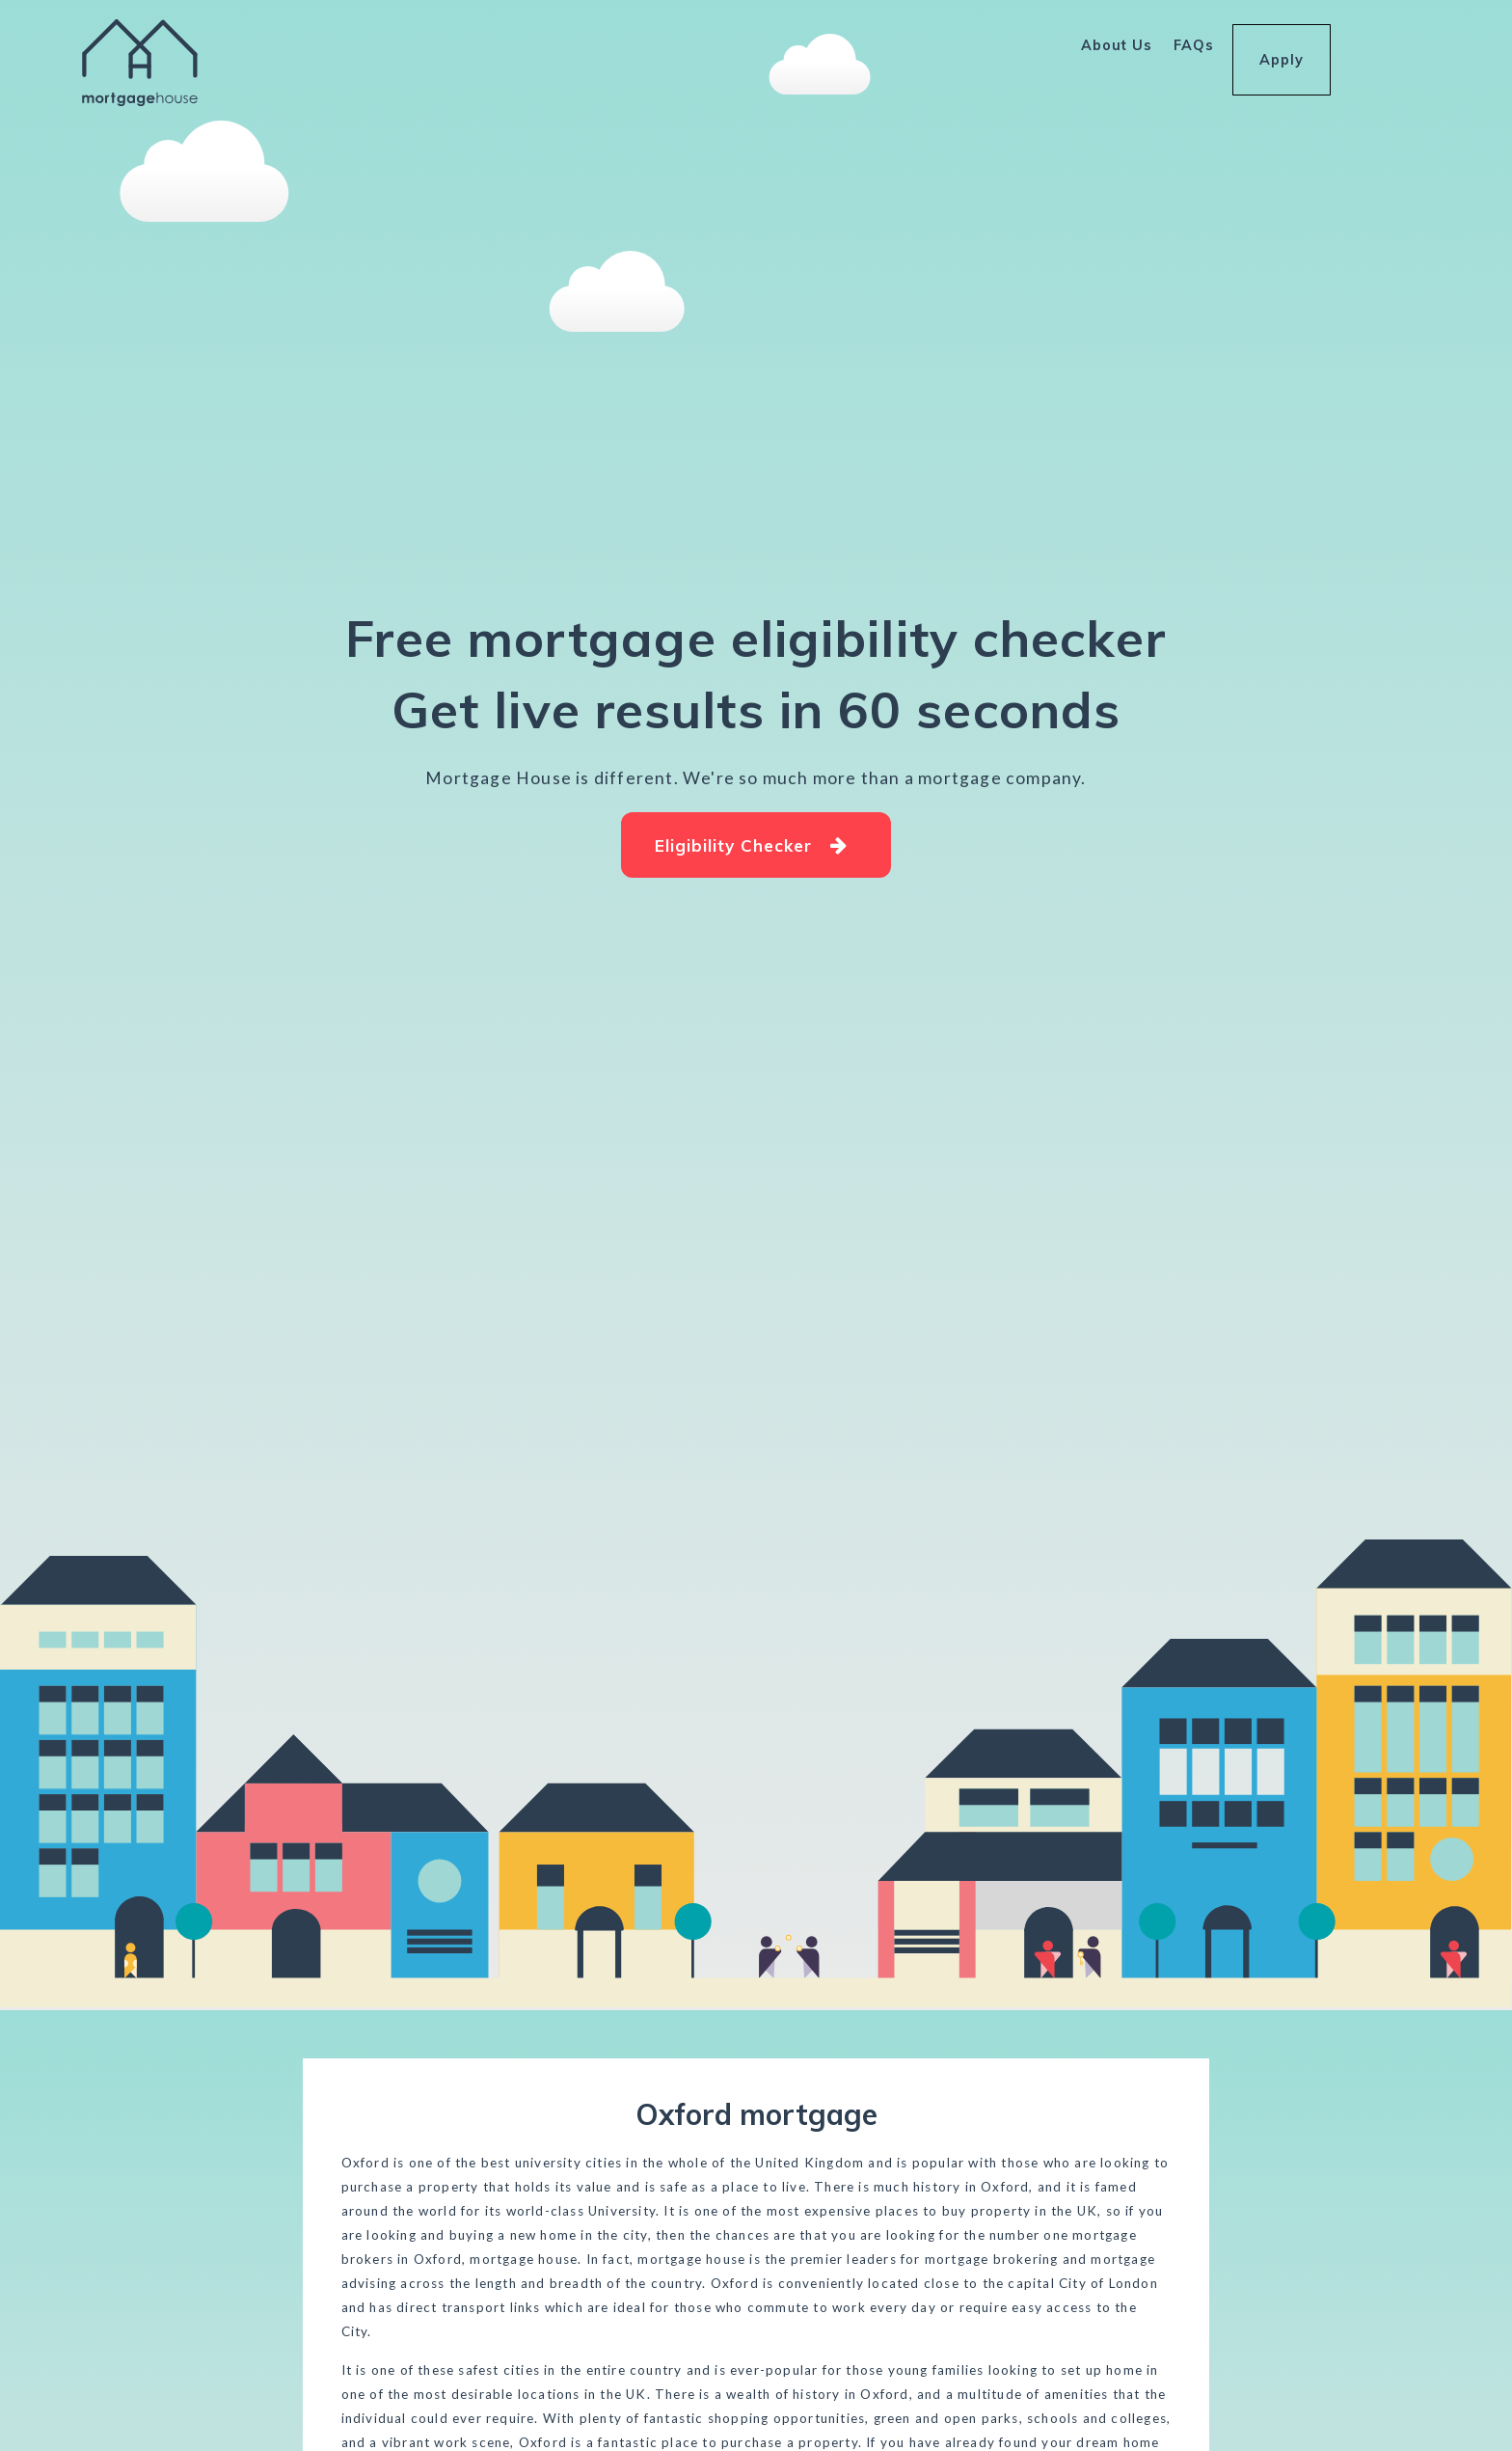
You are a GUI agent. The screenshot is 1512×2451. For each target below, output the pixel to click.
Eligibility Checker (752, 845)
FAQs (1194, 45)
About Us (1116, 45)
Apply (1282, 47)
